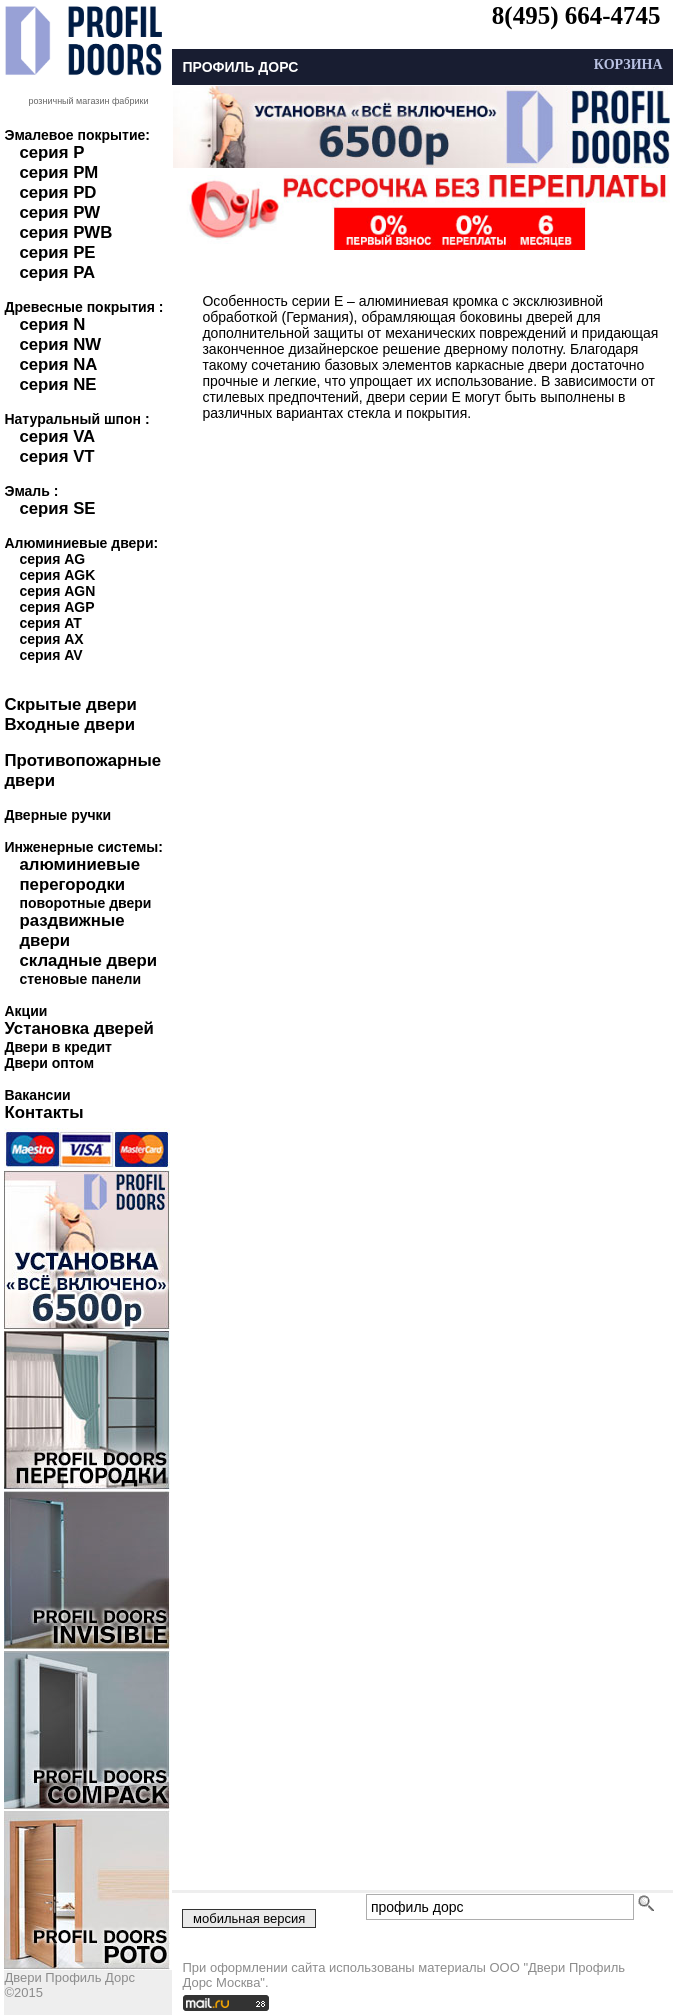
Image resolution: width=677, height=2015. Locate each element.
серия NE (57, 384)
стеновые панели (80, 979)
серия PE (57, 252)
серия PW (59, 212)
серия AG (52, 559)
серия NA (58, 364)
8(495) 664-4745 (576, 15)
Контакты (43, 1112)
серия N (52, 324)
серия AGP (56, 607)
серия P (51, 152)
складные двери (88, 960)
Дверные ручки (57, 815)
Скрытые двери (70, 704)
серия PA (57, 272)
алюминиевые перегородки (79, 874)
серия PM (58, 172)
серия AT (50, 623)
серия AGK (57, 575)
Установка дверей (78, 1028)
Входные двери (69, 724)
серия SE (57, 508)
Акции (25, 1011)
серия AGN (57, 591)
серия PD (57, 192)
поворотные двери (85, 903)
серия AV (50, 655)
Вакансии (37, 1095)
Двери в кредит (57, 1047)
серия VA (57, 436)
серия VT (56, 456)
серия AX (51, 639)
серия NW (60, 344)
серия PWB (65, 232)
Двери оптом (49, 1063)
